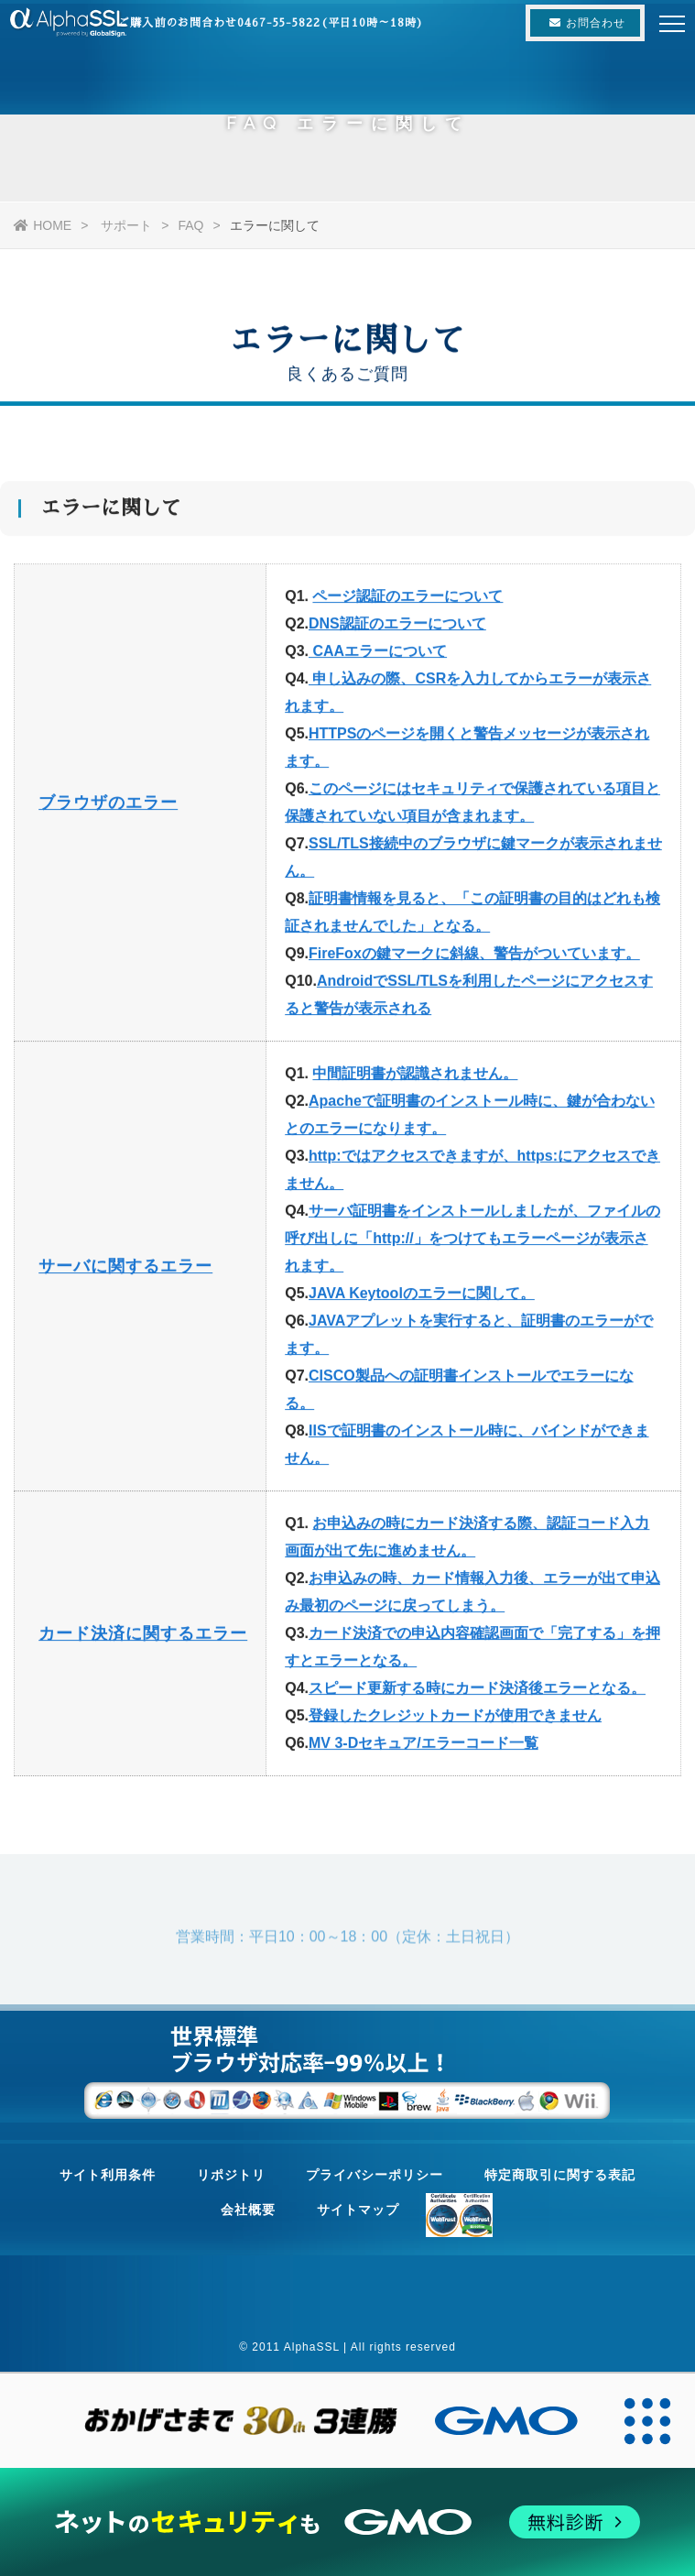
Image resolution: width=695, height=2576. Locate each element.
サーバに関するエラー (125, 1270)
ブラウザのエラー (108, 807)
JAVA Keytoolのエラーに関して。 (422, 1297)
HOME (42, 225)
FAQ (190, 225)
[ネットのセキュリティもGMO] (348, 2522)
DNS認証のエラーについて (397, 628)
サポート (126, 225)
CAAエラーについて (378, 655)
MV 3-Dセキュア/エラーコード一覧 (423, 1747)
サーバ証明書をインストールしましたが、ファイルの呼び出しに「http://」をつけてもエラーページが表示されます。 (472, 1242)
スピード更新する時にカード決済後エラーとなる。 (477, 1692)
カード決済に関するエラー (142, 1638)
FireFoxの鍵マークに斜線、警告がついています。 (474, 958)
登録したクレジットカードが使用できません (455, 1720)
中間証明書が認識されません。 (414, 1078)
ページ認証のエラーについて (407, 600)
